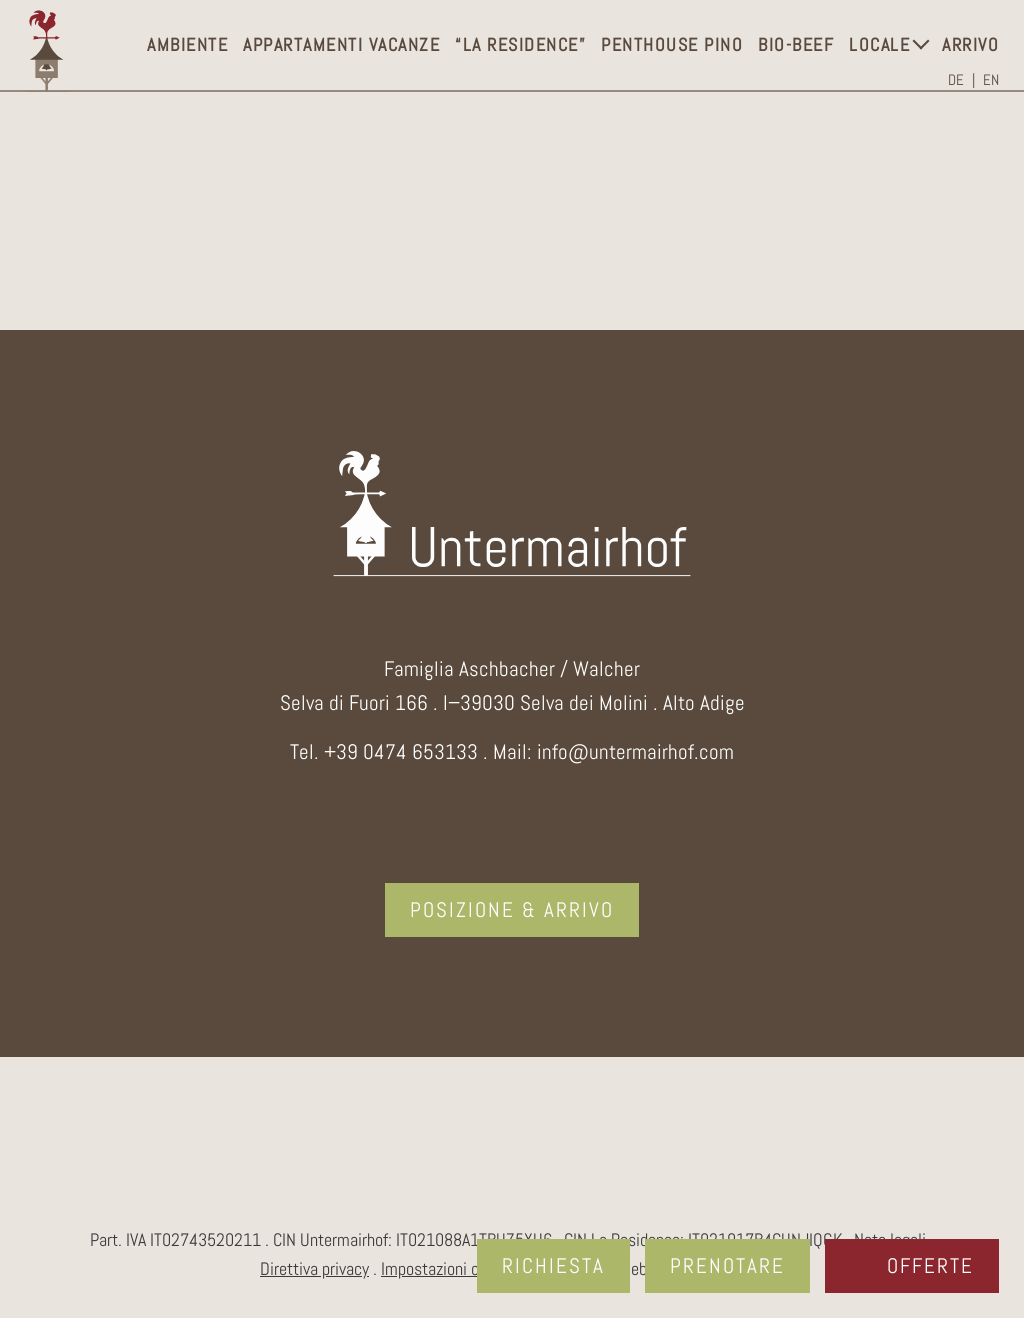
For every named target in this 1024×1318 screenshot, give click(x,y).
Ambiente (187, 45)
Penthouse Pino (672, 45)
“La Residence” (520, 45)
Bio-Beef (796, 45)
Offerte (930, 1265)
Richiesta (553, 1265)
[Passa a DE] (961, 80)
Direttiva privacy (314, 1269)
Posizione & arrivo (512, 909)
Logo (47, 51)
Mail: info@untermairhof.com (613, 751)
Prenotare (727, 1265)
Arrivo (970, 45)
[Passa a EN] (991, 80)
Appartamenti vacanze (341, 45)
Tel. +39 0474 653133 (384, 751)
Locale (879, 45)
